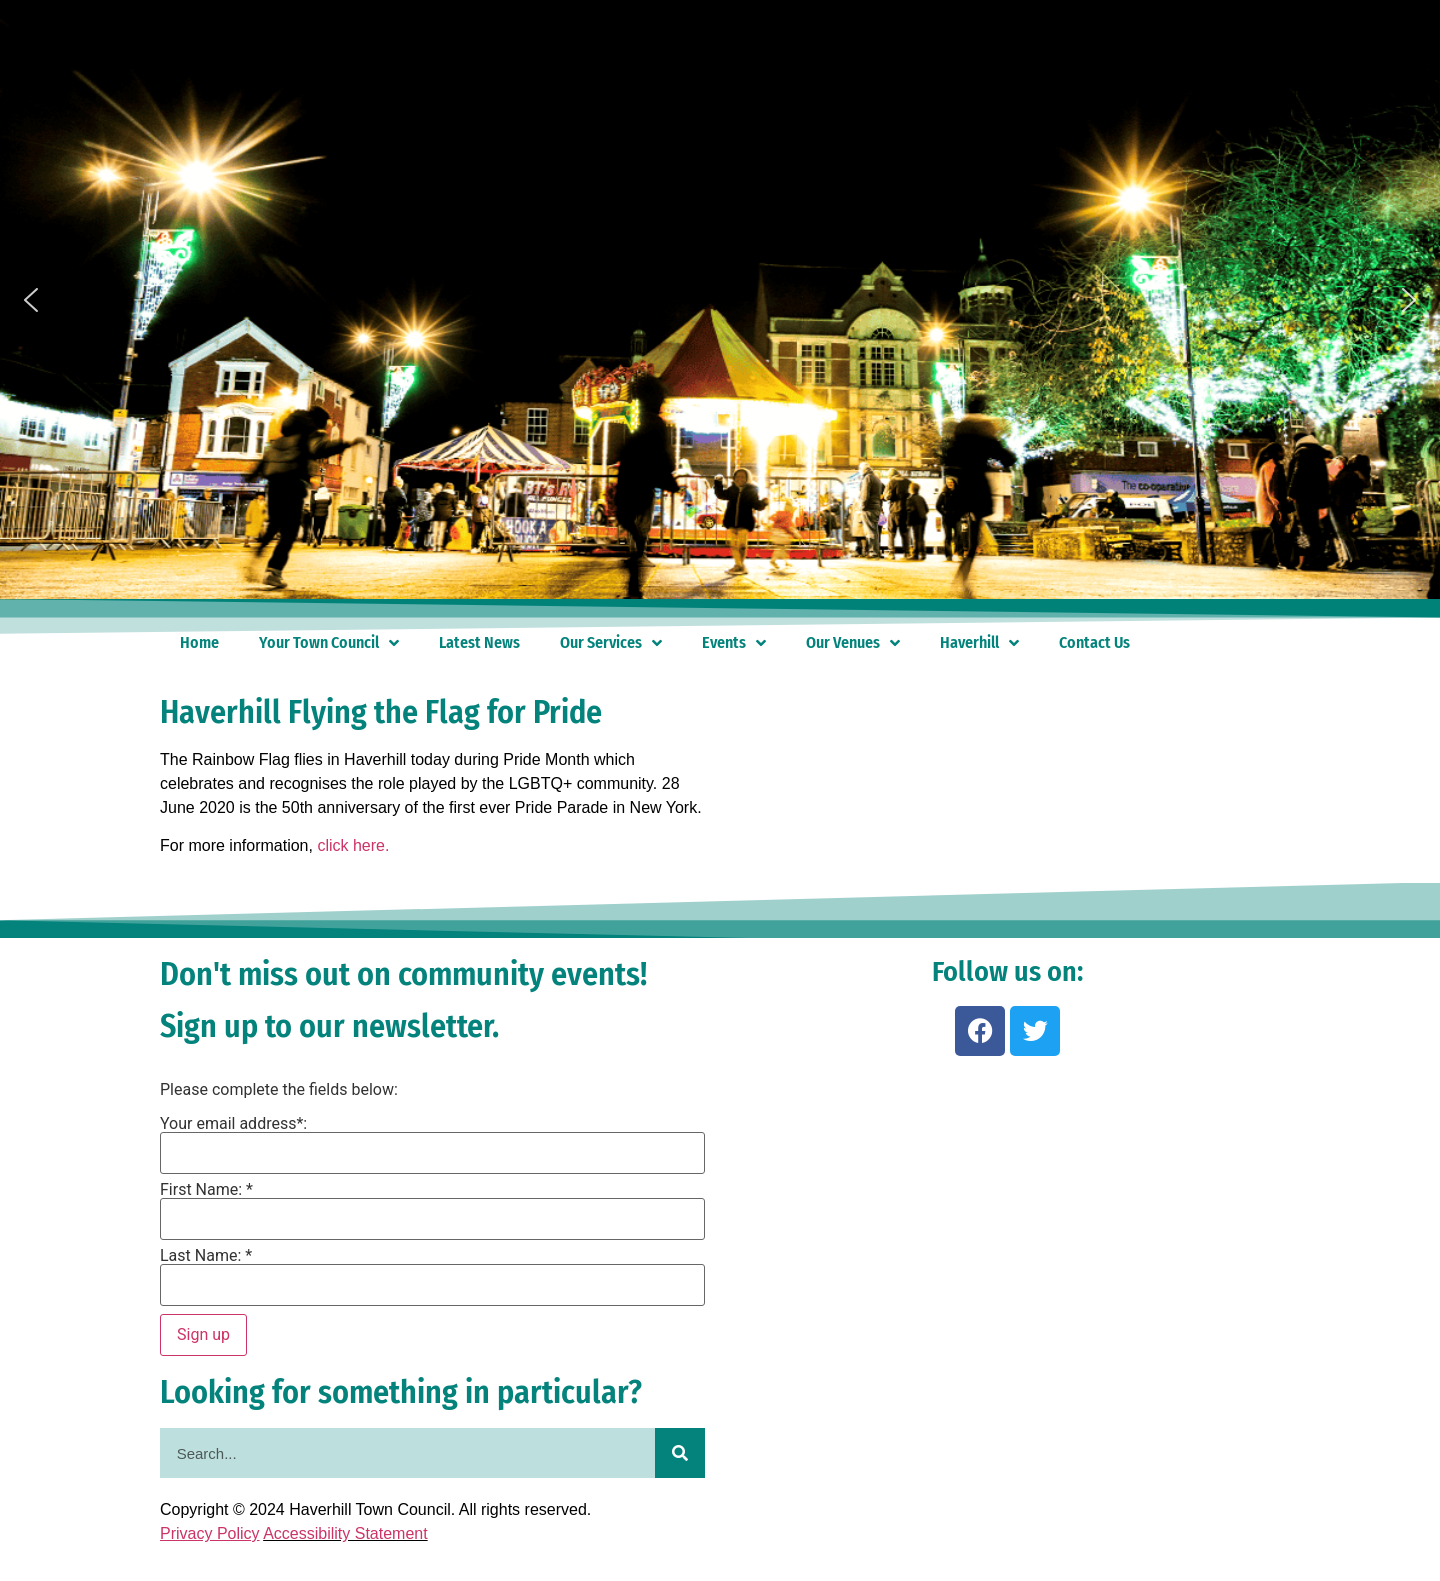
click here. (353, 845)
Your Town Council (329, 643)
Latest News (479, 642)
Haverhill (979, 643)
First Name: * (206, 1190)
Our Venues (853, 643)
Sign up (203, 1334)
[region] (720, 300)
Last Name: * (206, 1256)
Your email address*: (233, 1124)
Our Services (611, 643)
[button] (31, 300)
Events (734, 643)
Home (199, 642)
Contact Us (1094, 642)
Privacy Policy (210, 1533)
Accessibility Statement (345, 1533)
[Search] (680, 1453)
